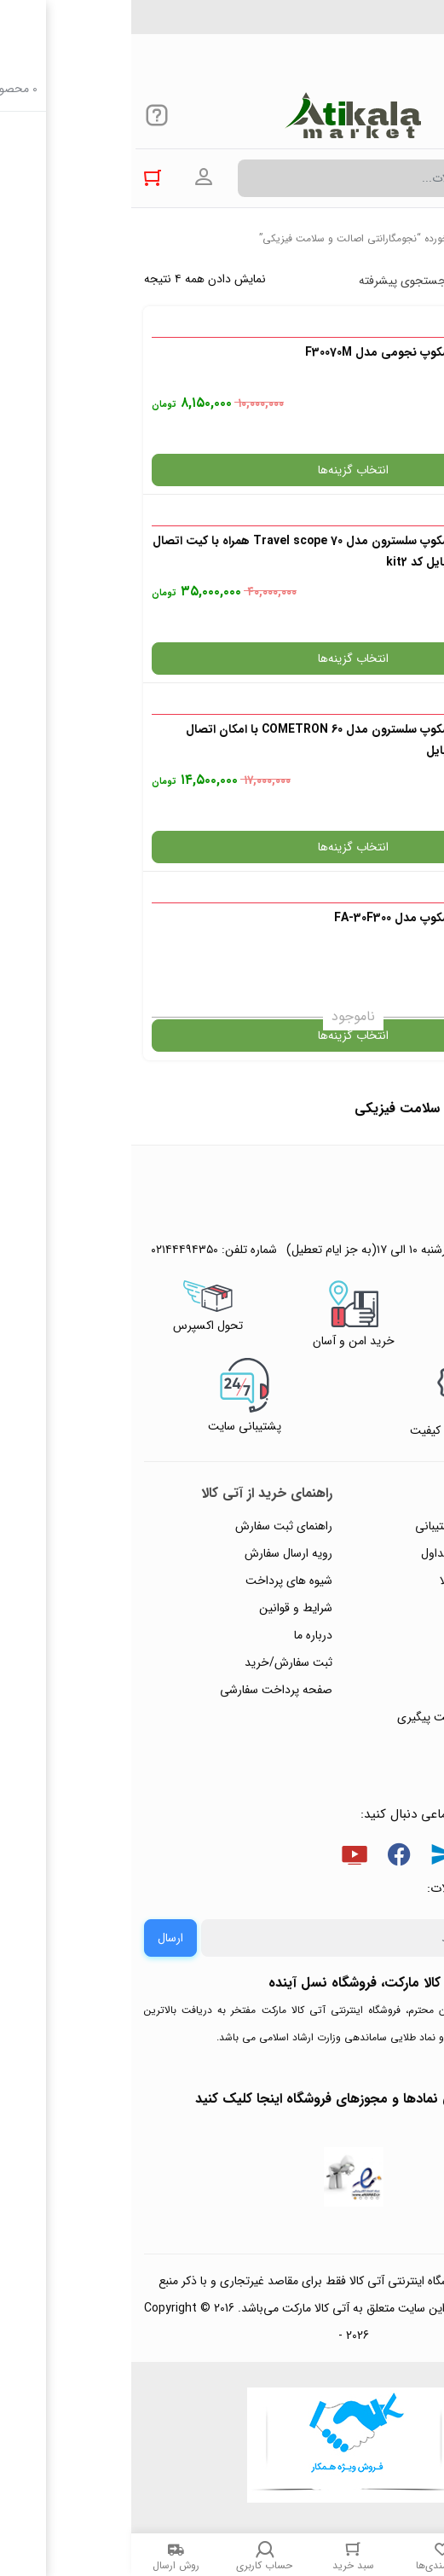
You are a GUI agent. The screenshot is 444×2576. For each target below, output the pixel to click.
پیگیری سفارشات (379, 1635)
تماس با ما (393, 1662)
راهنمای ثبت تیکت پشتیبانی (351, 1526)
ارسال (39, 1938)
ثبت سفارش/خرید (157, 1662)
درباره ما (182, 1635)
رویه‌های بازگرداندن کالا (363, 1580)
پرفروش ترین (379, 280)
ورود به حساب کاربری (72, 177)
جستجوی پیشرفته (271, 280)
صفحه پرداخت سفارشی (145, 1689)
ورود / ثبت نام (383, 1689)
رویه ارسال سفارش (157, 1553)
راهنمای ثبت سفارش (152, 1526)
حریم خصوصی (382, 1607)
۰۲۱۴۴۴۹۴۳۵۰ (372, 24)
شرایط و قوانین (164, 1607)
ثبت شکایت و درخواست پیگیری (342, 1717)
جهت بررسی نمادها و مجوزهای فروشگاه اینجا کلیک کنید (222, 2098)
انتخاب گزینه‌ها (222, 470)
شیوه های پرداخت (157, 1580)
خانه (422, 238)
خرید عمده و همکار (372, 1744)
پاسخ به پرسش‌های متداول (354, 1553)
